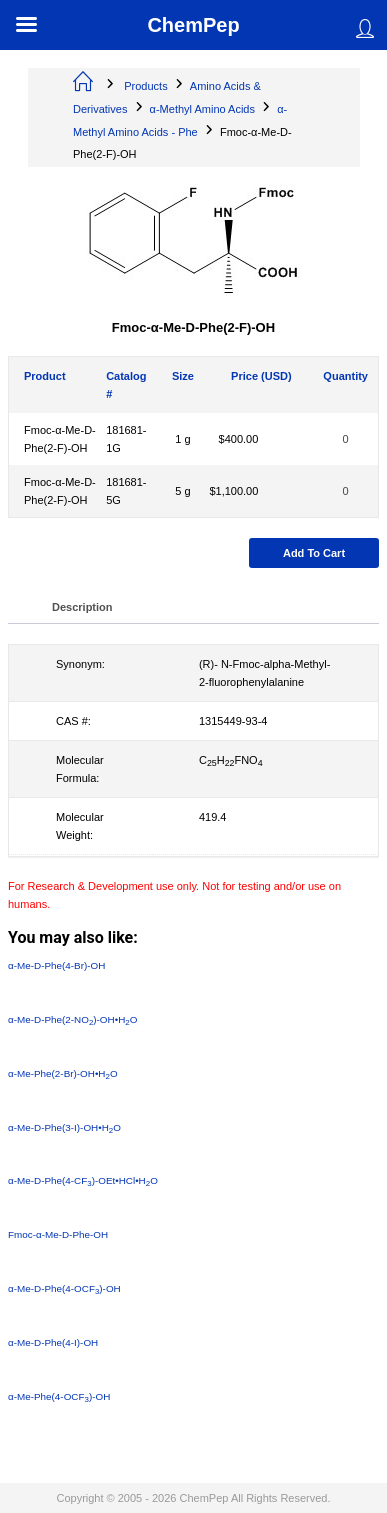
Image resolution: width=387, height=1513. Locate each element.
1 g (182, 439)
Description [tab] (82, 607)
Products (145, 86)
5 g (182, 491)
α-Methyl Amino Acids (202, 109)
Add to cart (314, 553)
